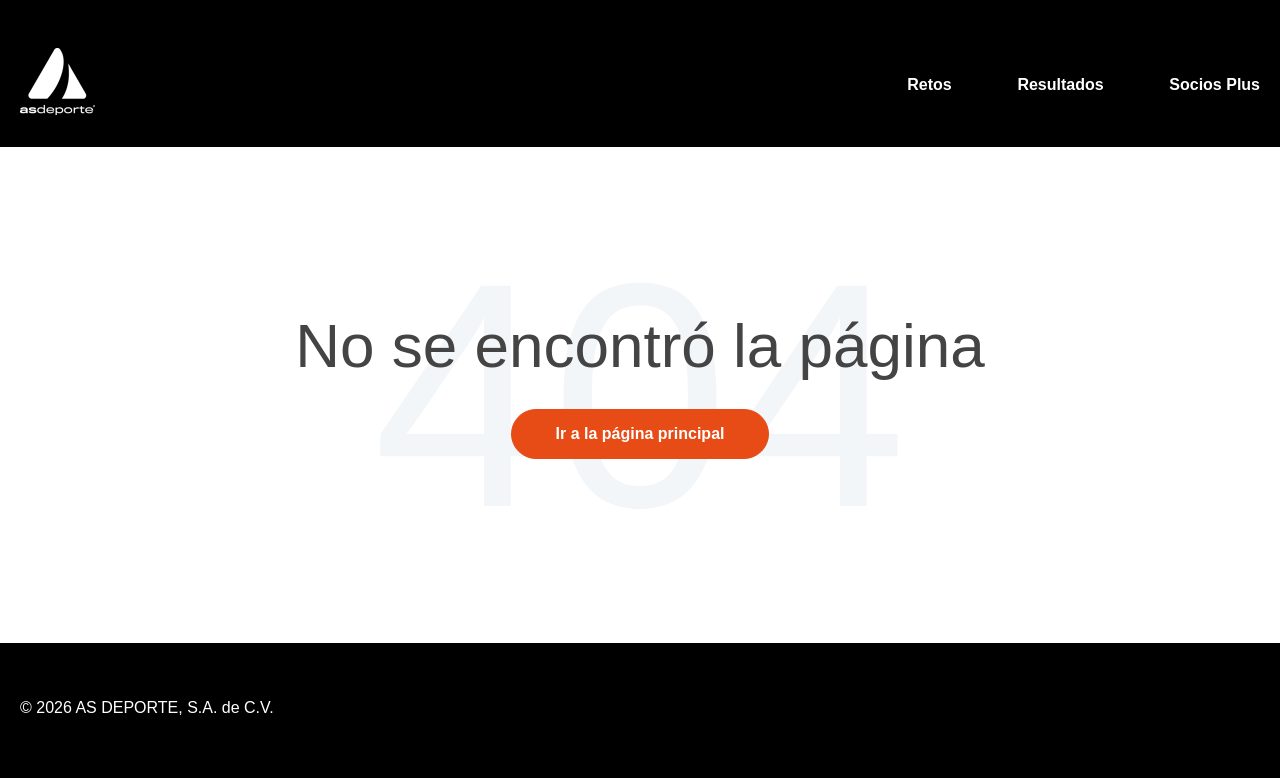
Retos (929, 84)
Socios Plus (1214, 84)
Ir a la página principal (640, 433)
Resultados (1060, 84)
